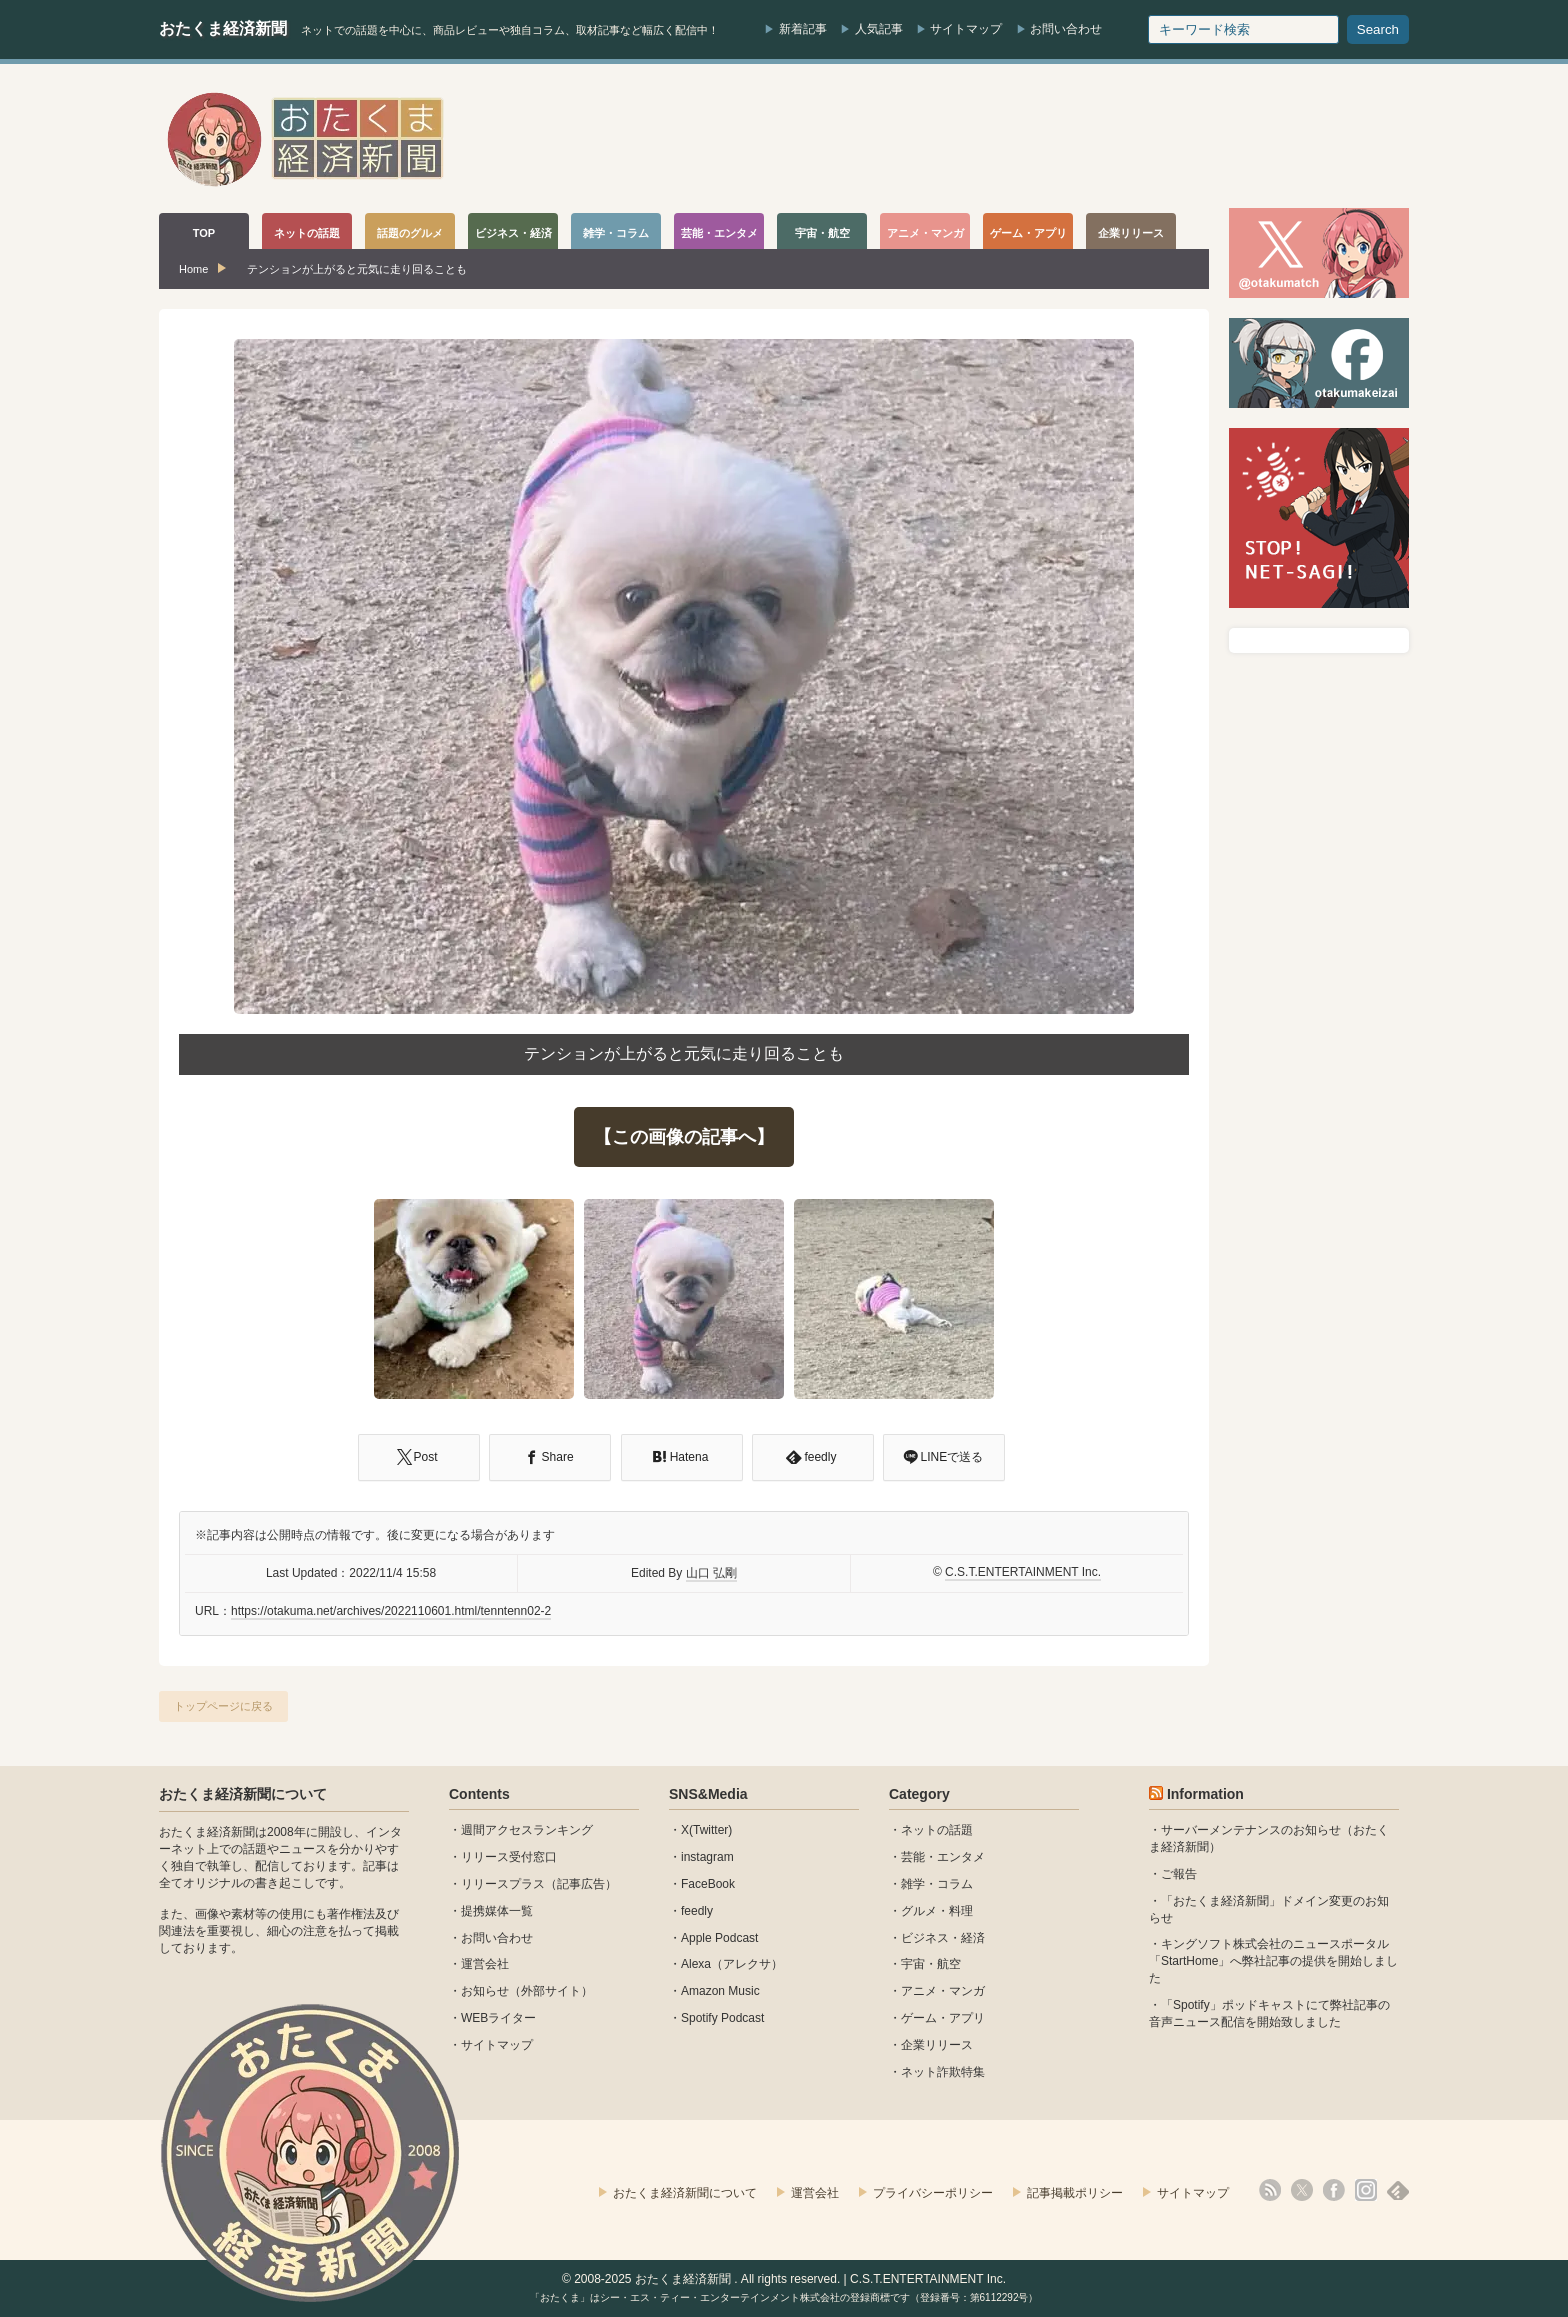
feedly (697, 1911)
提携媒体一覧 (497, 1911)
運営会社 (485, 1964)
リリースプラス (503, 1884)
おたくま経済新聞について (243, 1794)
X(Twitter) (706, 1830)
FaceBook (708, 1884)
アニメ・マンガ (943, 1991)
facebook (1334, 2190)
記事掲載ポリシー (1075, 2193)
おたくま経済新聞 (223, 28)
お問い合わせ (1066, 29)
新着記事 (803, 29)
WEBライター (498, 2018)
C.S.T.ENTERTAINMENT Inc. (1023, 1572)
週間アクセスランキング (527, 1830)
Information (1205, 1794)
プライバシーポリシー (933, 2193)
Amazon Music (720, 1991)
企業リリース (937, 2045)
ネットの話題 (937, 1830)
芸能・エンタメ (943, 1857)
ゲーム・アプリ (943, 2018)
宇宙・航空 (931, 1964)
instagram (707, 1857)
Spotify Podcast (722, 2018)
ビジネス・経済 (943, 1938)
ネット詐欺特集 (943, 2072)
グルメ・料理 (937, 1911)
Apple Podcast (719, 1938)
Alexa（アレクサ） (732, 1964)
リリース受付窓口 (509, 1857)
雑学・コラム (937, 1884)
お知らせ (485, 1991)
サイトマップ (966, 29)
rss (1270, 2190)
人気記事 (879, 29)
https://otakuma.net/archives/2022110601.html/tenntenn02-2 (391, 1611)
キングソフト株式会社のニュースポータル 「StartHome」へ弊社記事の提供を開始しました (1273, 1961)
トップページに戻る (223, 1706)
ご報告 (1179, 1874)
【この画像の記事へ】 (684, 1137)
